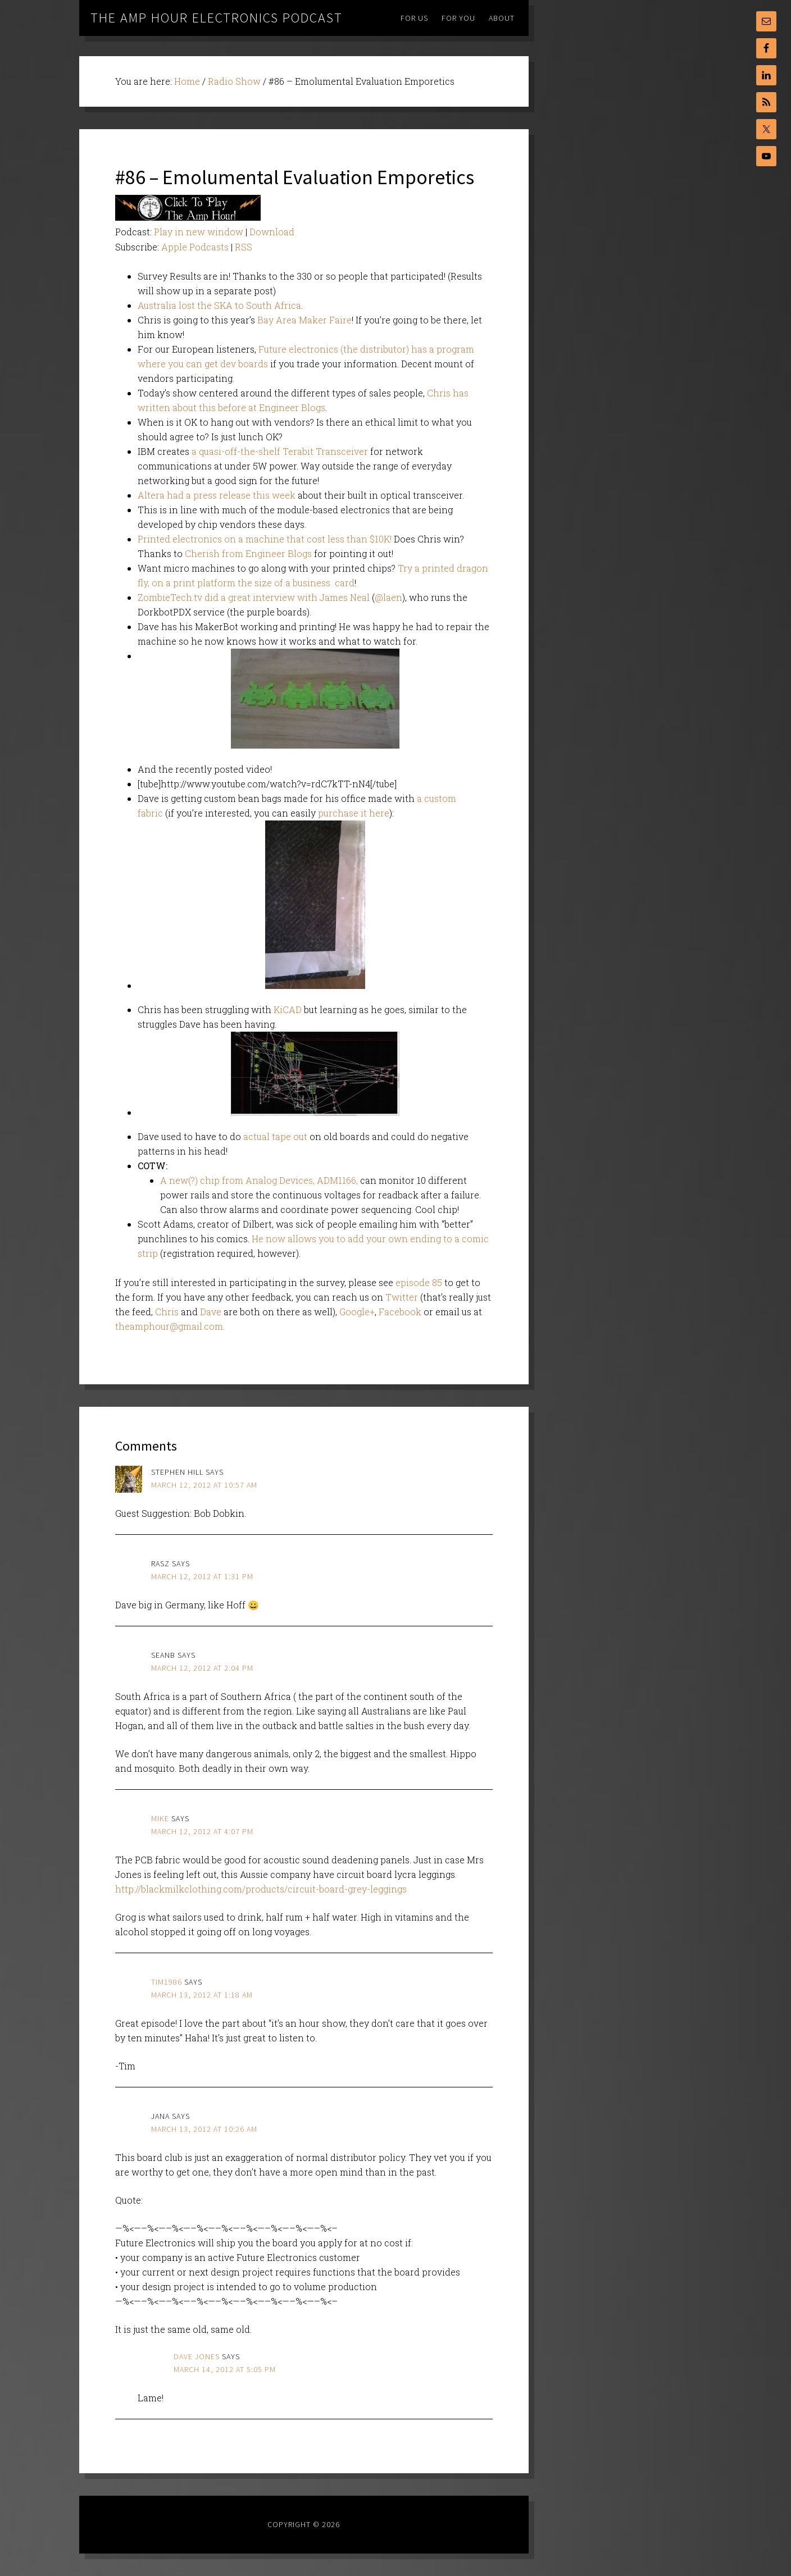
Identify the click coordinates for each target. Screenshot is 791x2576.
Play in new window (198, 232)
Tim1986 (166, 1982)
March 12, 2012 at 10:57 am (204, 1485)
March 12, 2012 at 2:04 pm (202, 1668)
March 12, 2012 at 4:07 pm (202, 1831)
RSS (243, 247)
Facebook (400, 1311)
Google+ (357, 1311)
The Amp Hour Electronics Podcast (216, 17)
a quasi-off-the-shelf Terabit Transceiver (280, 451)
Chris (167, 1311)
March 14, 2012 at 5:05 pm (225, 2369)
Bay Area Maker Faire (304, 320)
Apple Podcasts (195, 247)
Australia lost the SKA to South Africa (219, 305)
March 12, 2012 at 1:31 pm (202, 1576)
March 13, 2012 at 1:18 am (202, 1995)
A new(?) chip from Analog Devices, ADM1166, (259, 1180)
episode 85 (419, 1282)
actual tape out (275, 1136)
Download (271, 232)
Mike (160, 1818)
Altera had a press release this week (217, 495)
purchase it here (353, 813)
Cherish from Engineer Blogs (248, 553)
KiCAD (288, 1009)
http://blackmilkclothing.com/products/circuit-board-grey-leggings (261, 1889)
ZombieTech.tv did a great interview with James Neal (254, 597)
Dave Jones (197, 2356)
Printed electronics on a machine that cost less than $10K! (265, 539)
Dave (210, 1311)
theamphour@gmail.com (169, 1326)
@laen (388, 597)
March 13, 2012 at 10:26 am (204, 2129)
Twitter (401, 1297)
